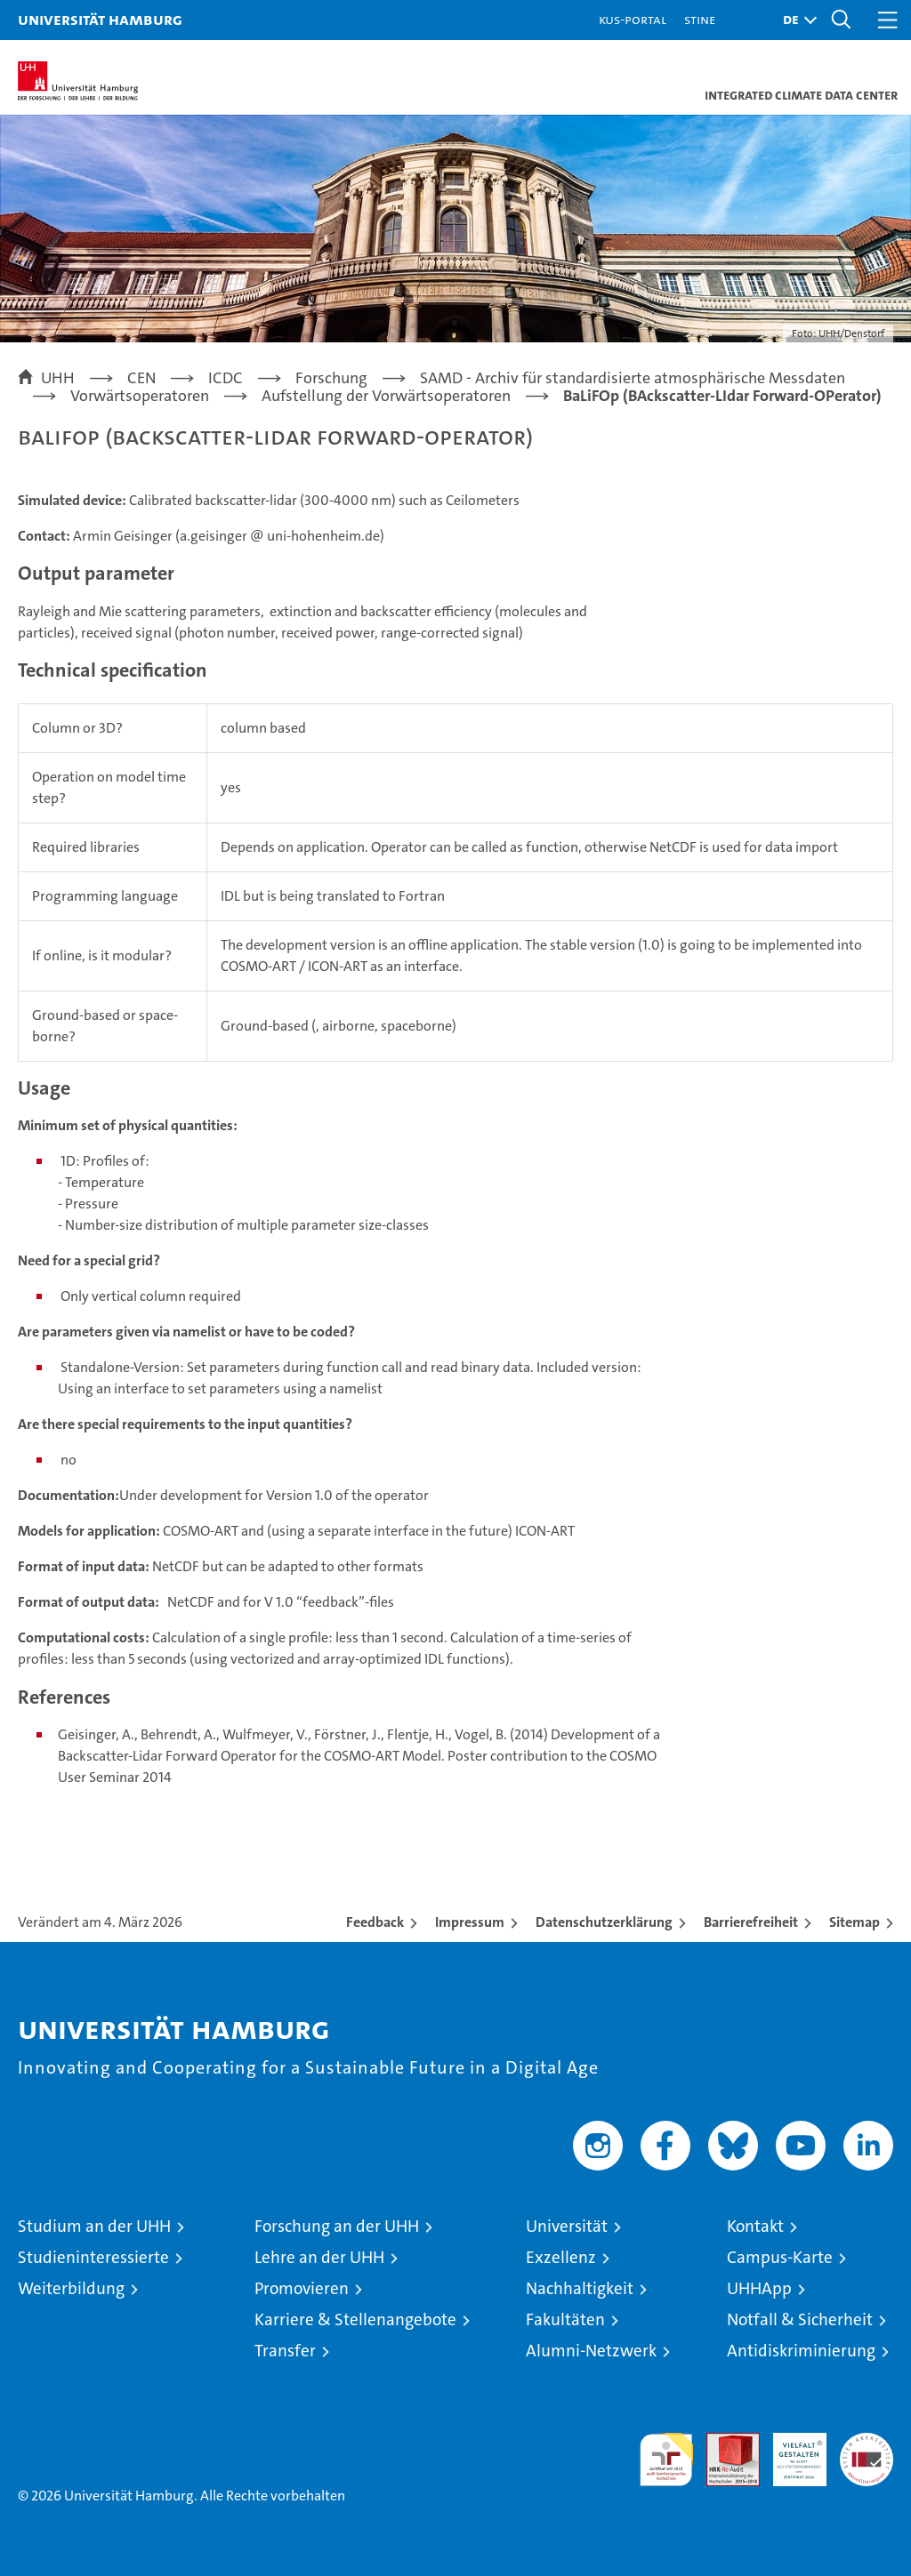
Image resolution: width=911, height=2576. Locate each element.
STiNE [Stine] (699, 19)
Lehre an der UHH (319, 2257)
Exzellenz (561, 2257)
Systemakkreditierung (866, 2442)
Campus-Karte (780, 2257)
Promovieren (301, 2288)
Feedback (375, 1922)
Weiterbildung (71, 2288)
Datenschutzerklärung (604, 1922)
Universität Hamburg (100, 19)
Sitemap (854, 1922)
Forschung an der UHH (336, 2226)
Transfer (285, 2350)
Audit (723, 2442)
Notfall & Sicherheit (800, 2319)
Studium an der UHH (94, 2226)
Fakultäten (565, 2319)
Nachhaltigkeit (579, 2288)
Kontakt (755, 2226)
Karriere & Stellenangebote (355, 2319)
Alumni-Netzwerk (591, 2350)
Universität (567, 2226)
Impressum (469, 1922)
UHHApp (759, 2288)
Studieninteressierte (93, 2257)
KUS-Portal (632, 19)
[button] (795, 20)
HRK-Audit (790, 2451)
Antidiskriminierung (801, 2350)
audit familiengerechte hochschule (666, 2459)
